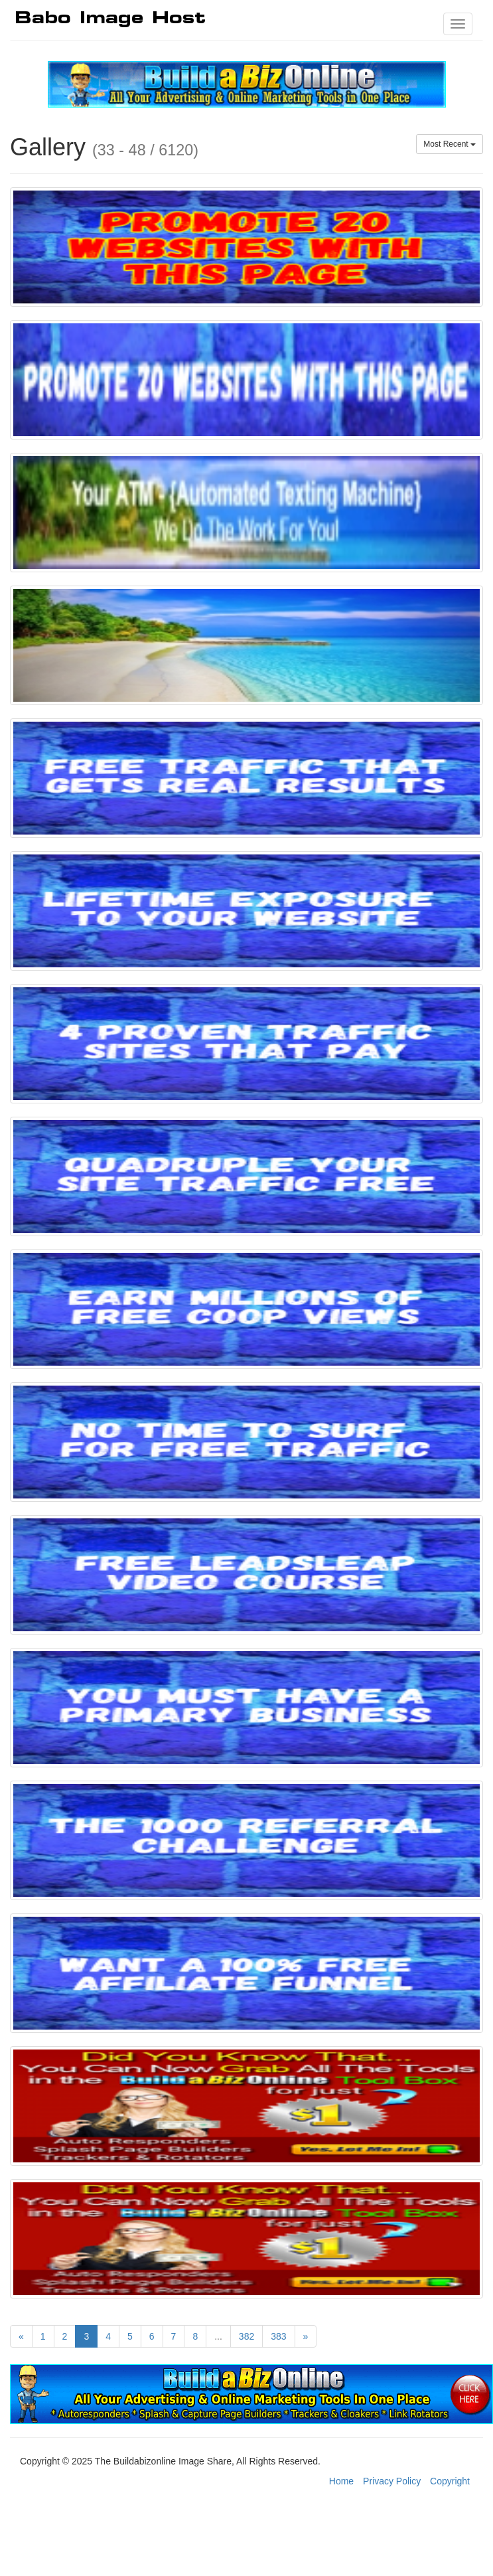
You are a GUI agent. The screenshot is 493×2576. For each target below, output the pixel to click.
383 (278, 2336)
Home (341, 2481)
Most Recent (449, 144)
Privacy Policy (392, 2481)
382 (246, 2336)
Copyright (450, 2481)
